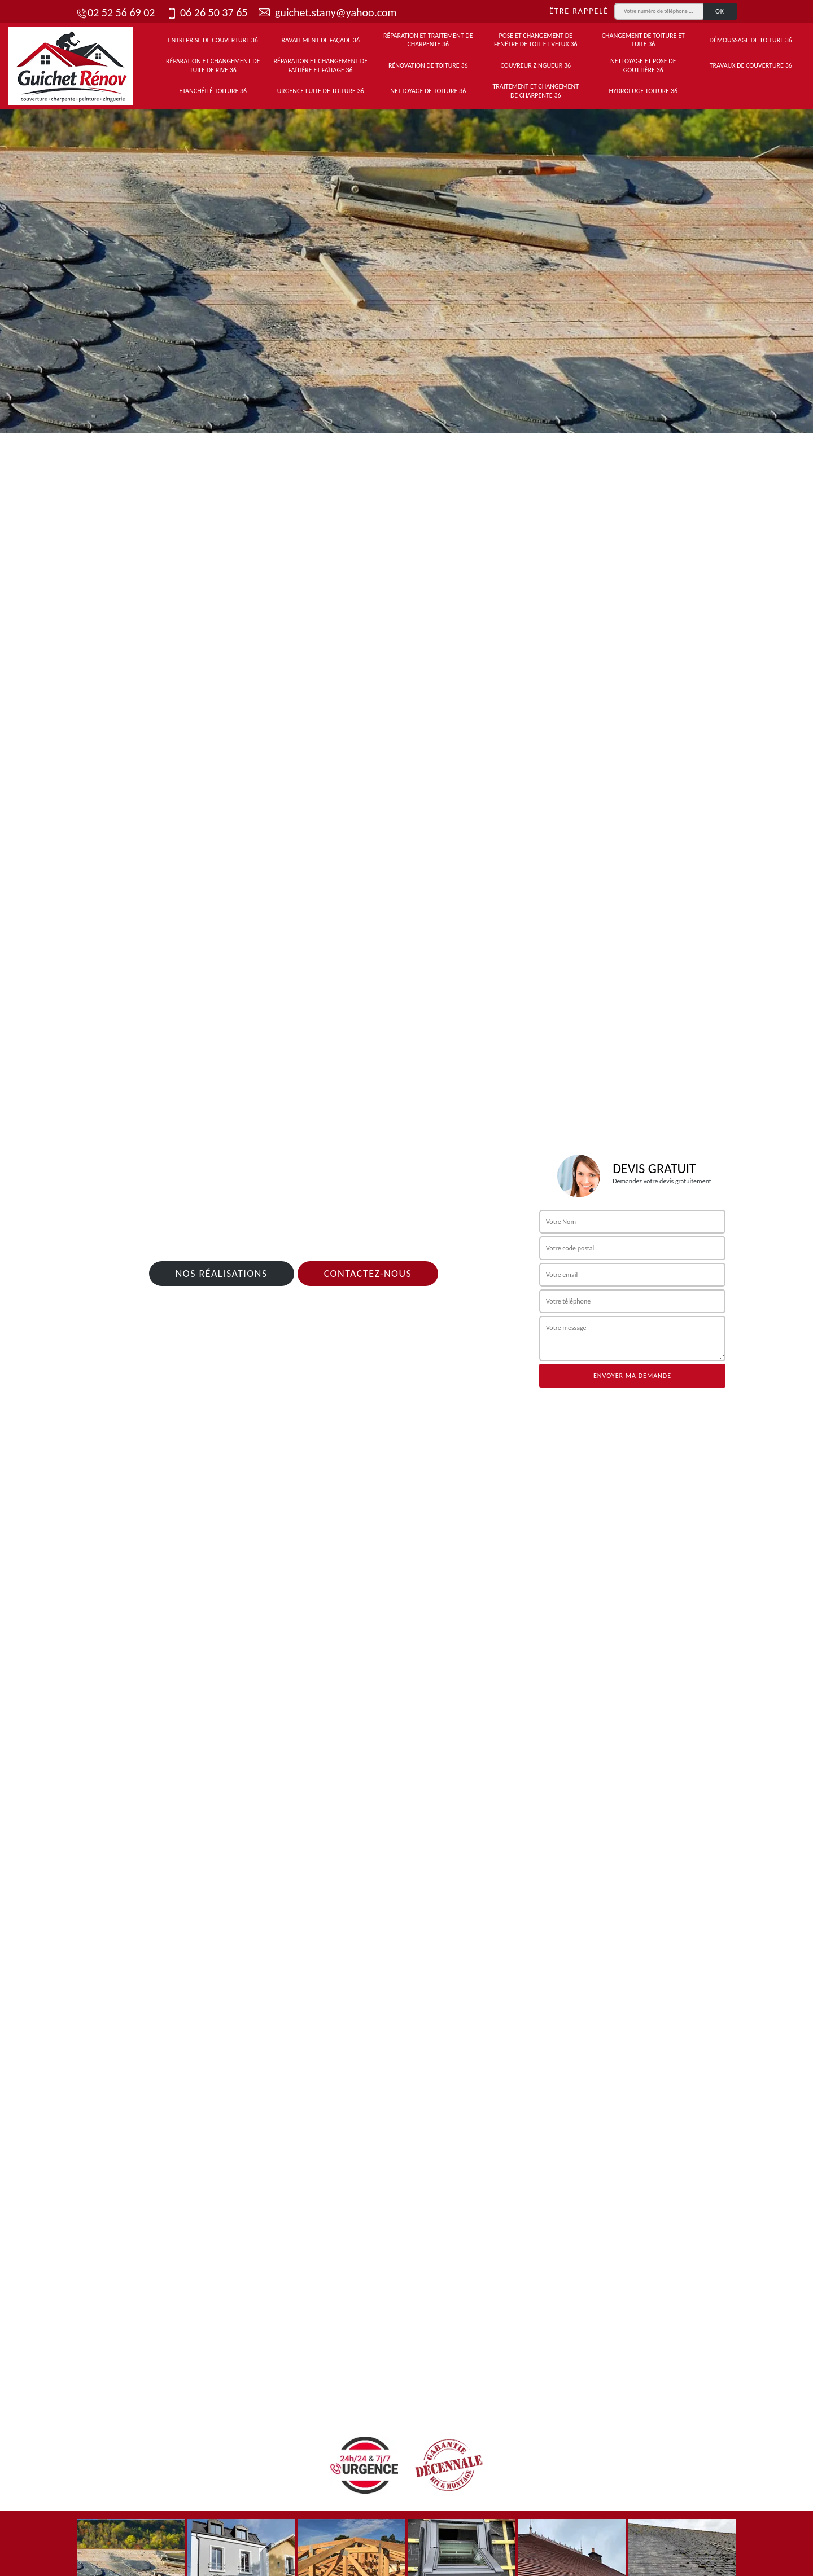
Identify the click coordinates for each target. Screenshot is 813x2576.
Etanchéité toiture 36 (213, 91)
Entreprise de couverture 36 (213, 40)
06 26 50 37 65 (206, 12)
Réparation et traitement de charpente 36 (428, 40)
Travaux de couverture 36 (751, 65)
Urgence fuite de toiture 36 (320, 91)
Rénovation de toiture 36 (428, 65)
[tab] (406, 267)
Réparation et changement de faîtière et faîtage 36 (321, 65)
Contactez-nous (368, 1273)
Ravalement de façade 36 (320, 40)
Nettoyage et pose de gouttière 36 (643, 65)
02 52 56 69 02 (115, 12)
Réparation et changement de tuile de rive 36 (213, 65)
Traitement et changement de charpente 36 (535, 90)
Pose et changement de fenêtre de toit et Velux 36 (536, 40)
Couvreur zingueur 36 (535, 65)
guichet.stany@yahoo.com (327, 12)
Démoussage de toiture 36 (751, 40)
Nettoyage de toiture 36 (428, 91)
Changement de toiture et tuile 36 (643, 40)
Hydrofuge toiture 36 (643, 91)
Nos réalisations (222, 1273)
